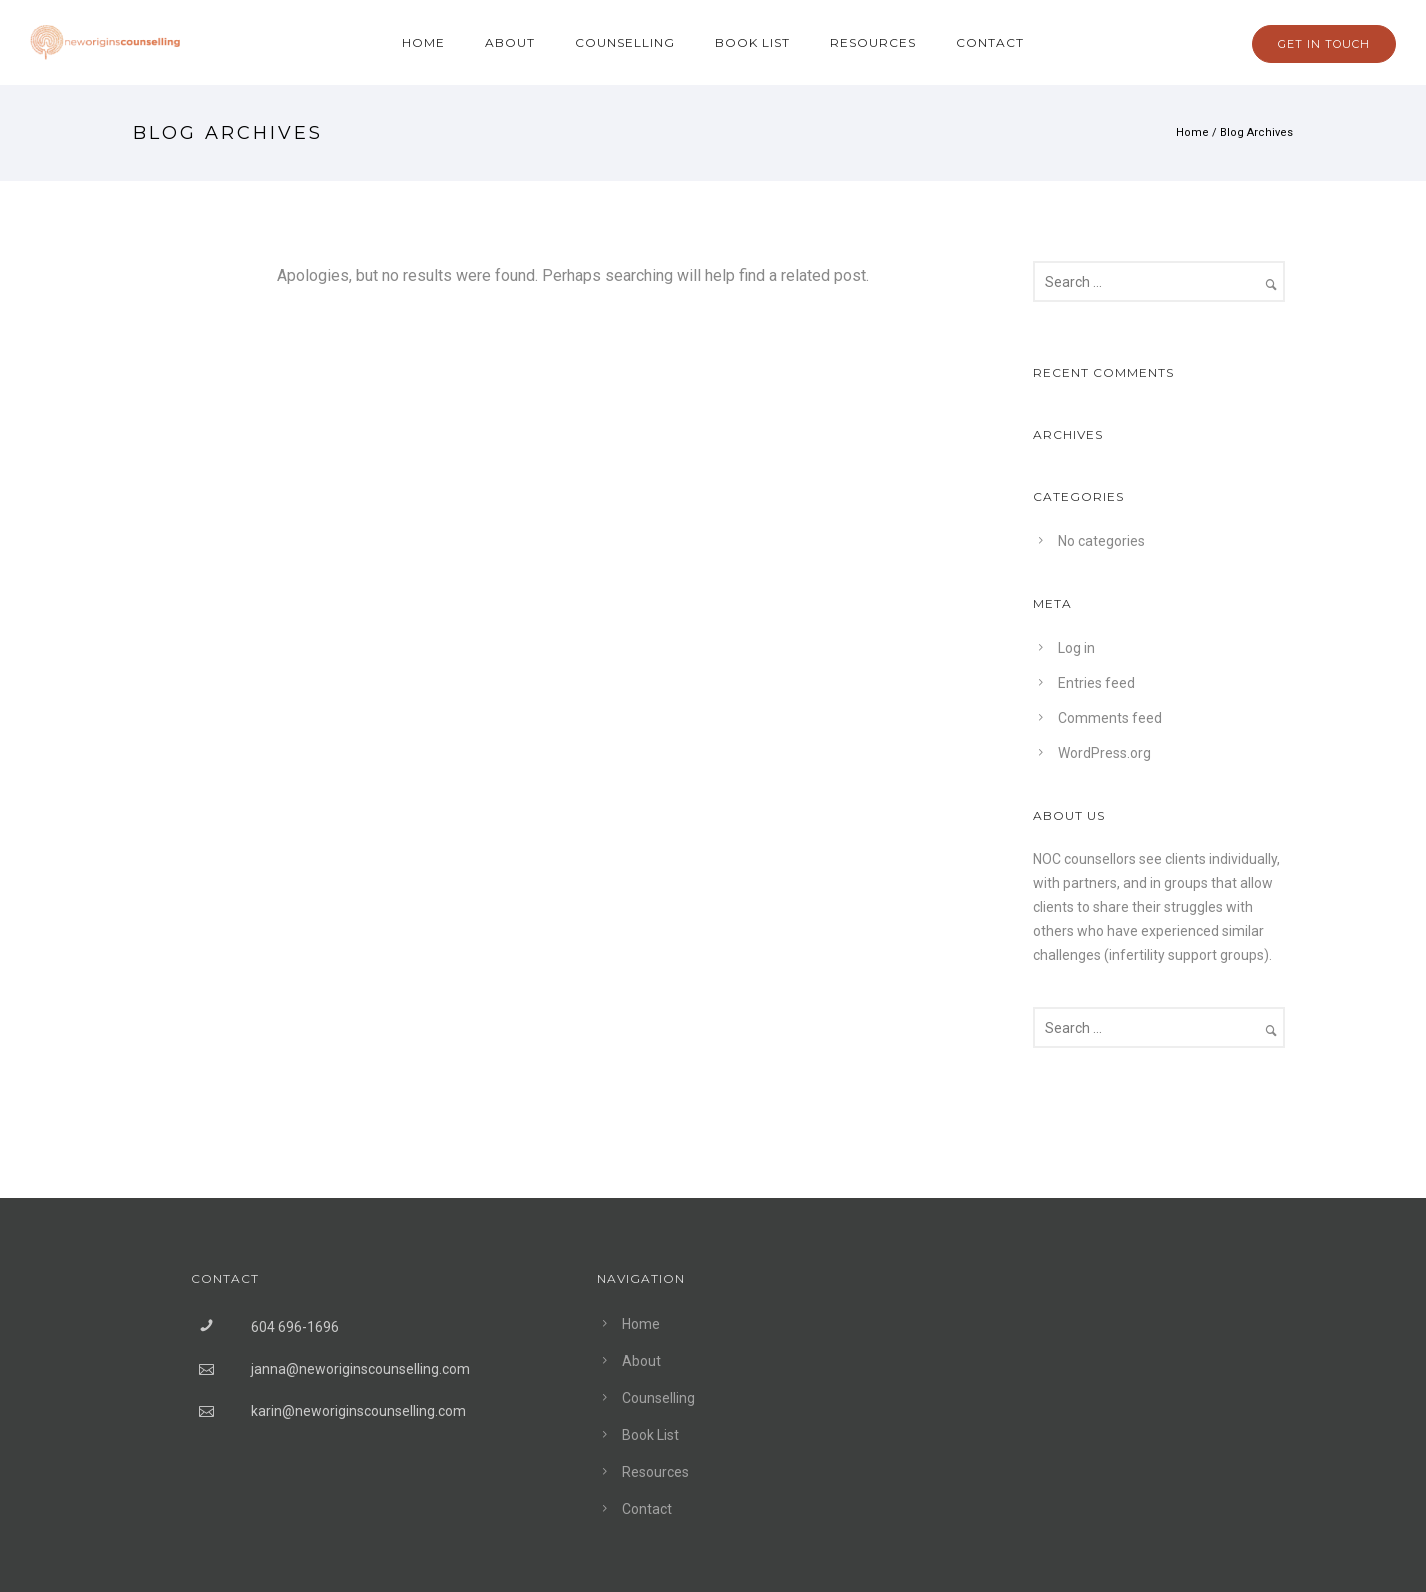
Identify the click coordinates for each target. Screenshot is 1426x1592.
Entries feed (1096, 683)
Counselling (625, 42)
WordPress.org (1104, 753)
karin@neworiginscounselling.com (358, 1411)
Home (423, 42)
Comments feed (1110, 718)
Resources (873, 42)
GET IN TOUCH (1324, 44)
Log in (1076, 648)
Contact (990, 42)
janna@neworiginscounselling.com (360, 1369)
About (510, 42)
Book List (752, 42)
